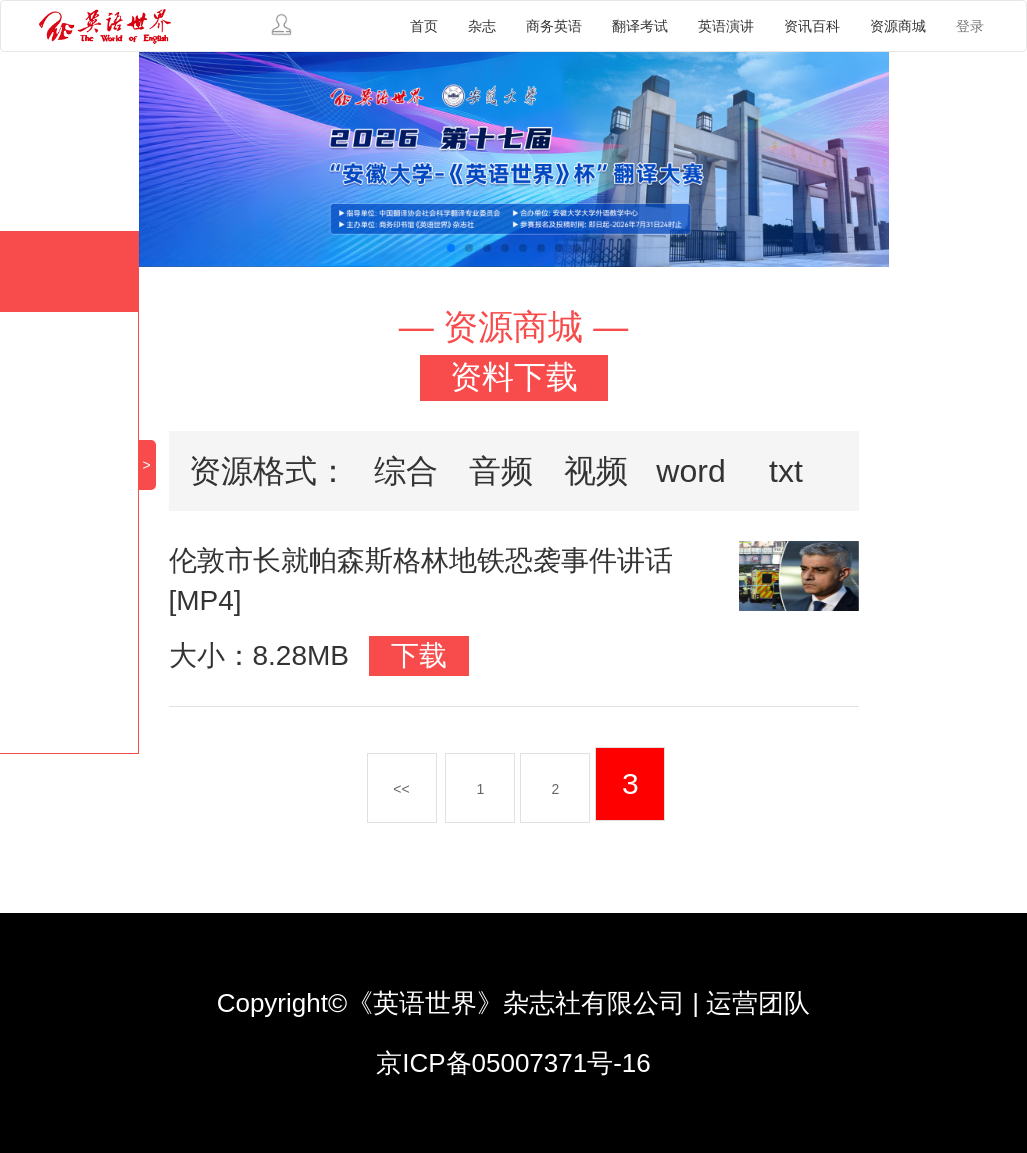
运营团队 (758, 1003)
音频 (501, 471)
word (690, 471)
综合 (406, 471)
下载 (419, 655)
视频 (596, 471)
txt (786, 471)
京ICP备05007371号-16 (513, 1063)
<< (401, 789)
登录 (970, 26)
